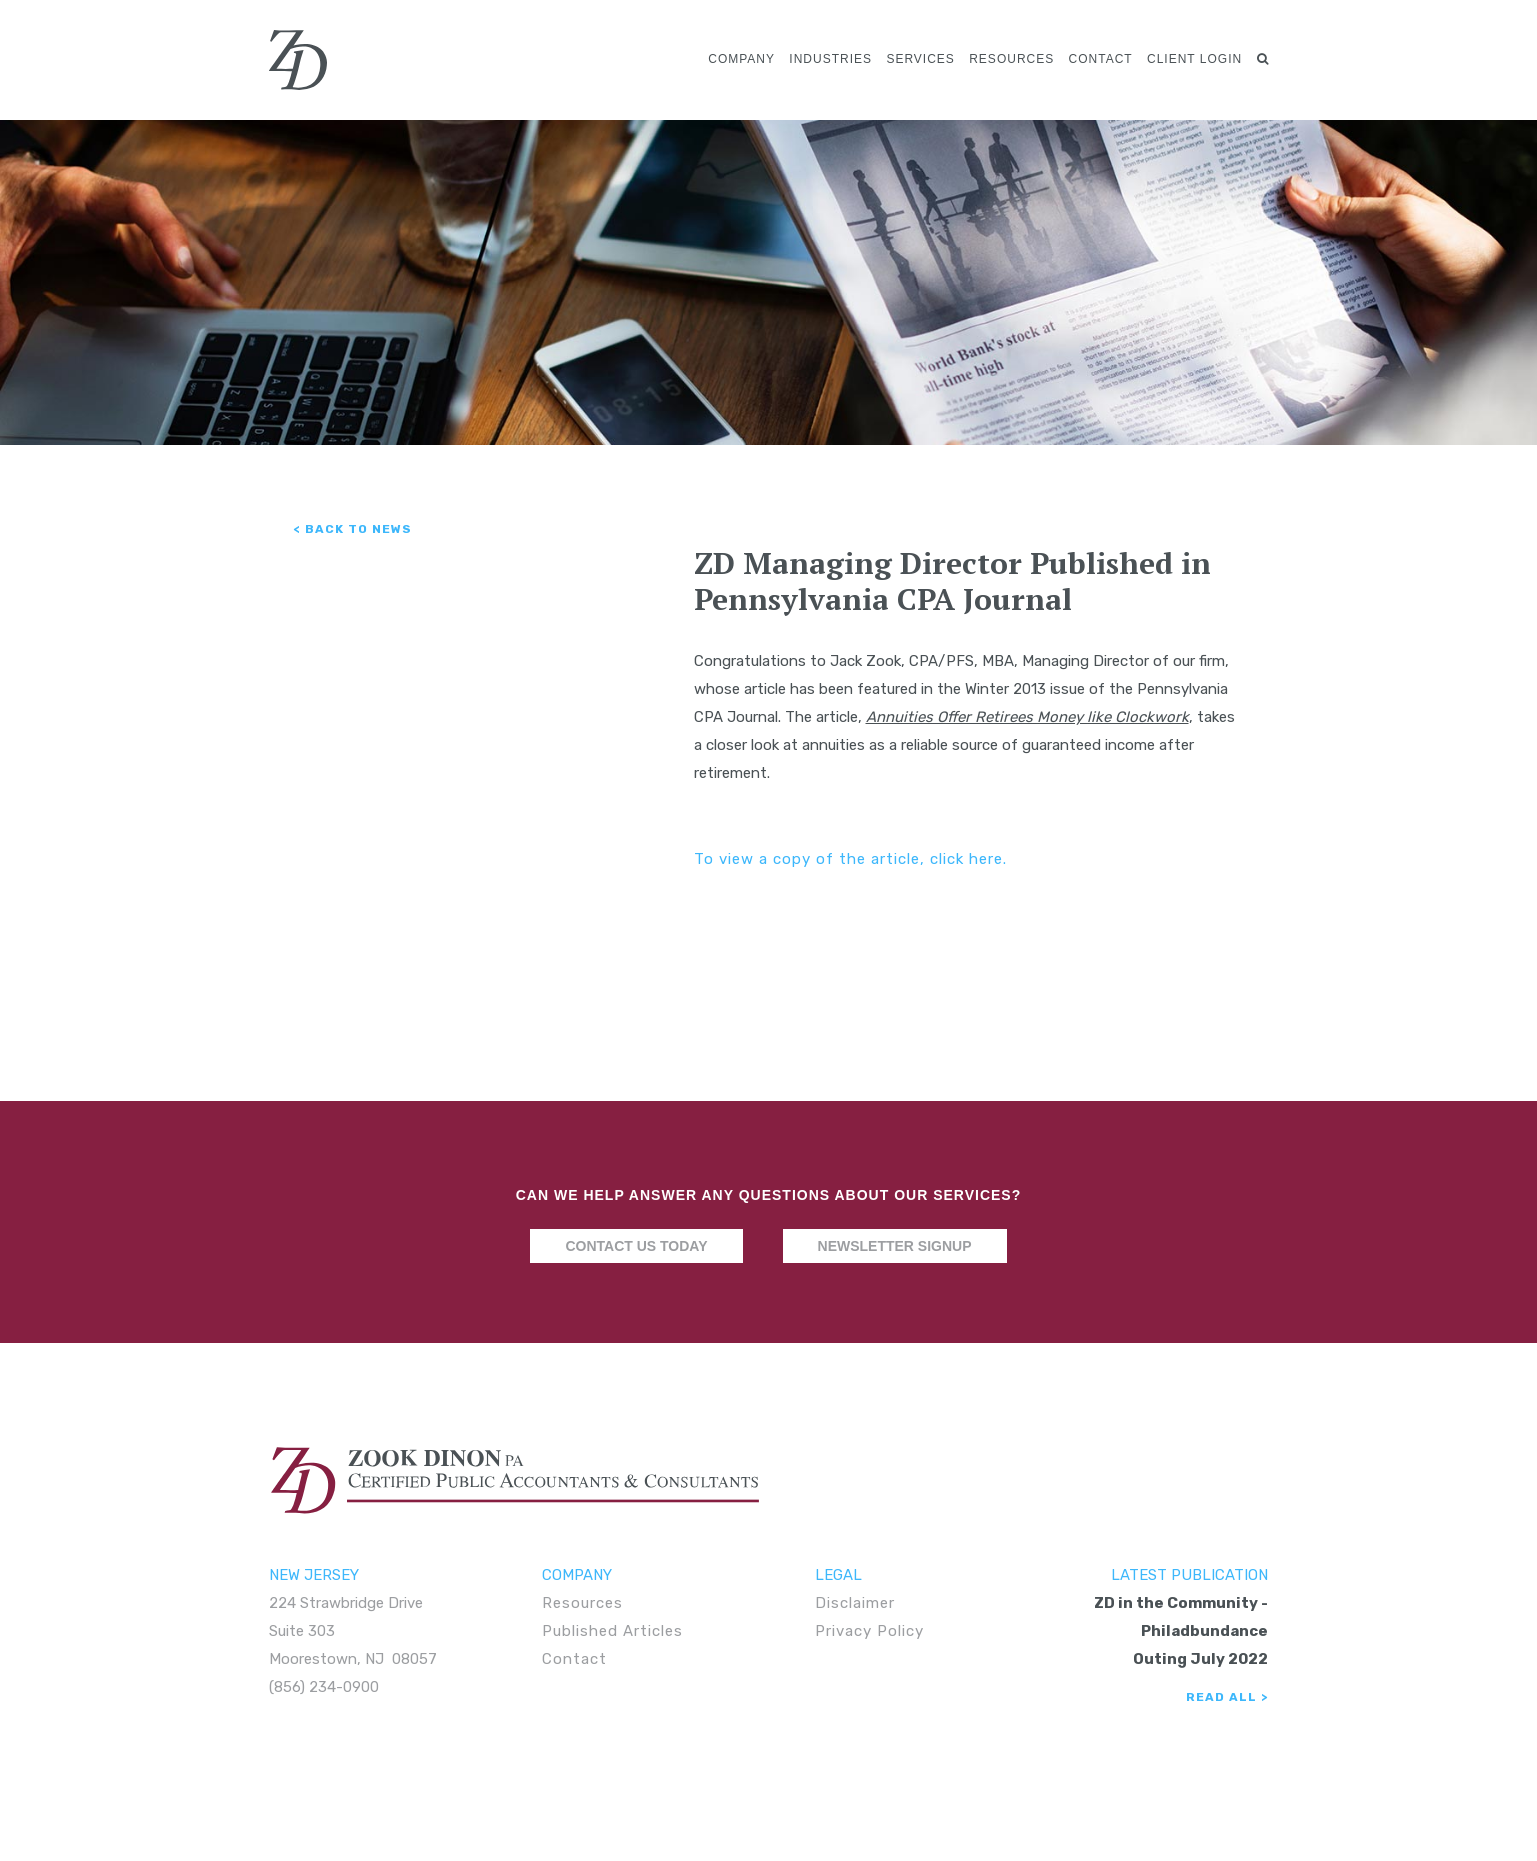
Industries (830, 59)
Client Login (1194, 59)
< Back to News (353, 529)
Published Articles (612, 1631)
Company (741, 59)
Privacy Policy (869, 1631)
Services (920, 59)
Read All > (1227, 1697)
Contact (1101, 59)
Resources (1011, 59)
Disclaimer (855, 1603)
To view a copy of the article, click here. (850, 859)
